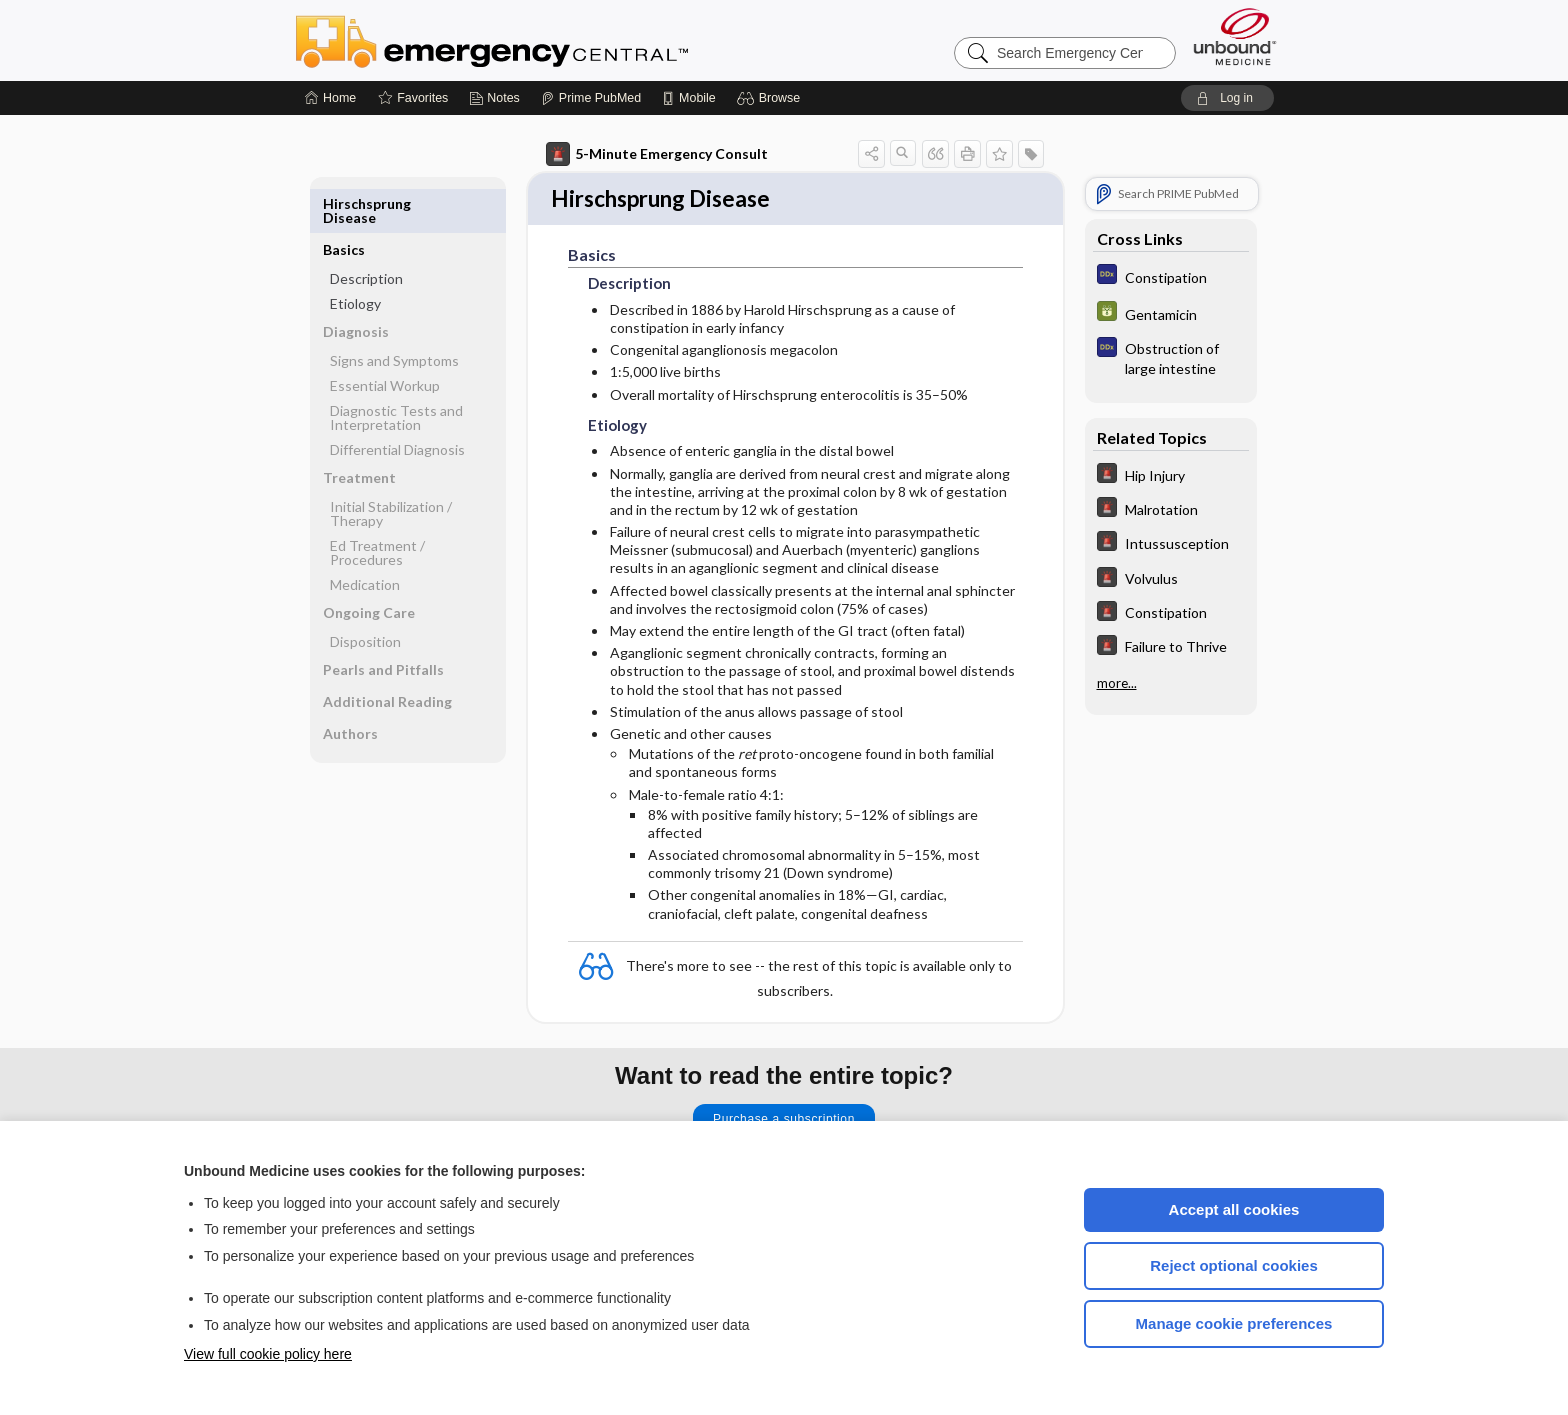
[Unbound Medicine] (1235, 36)
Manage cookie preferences (1234, 1323)
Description (366, 232)
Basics (344, 203)
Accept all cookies (1234, 1209)
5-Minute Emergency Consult (657, 154)
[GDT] (1171, 313)
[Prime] (591, 98)
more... (1117, 681)
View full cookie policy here (268, 1354)
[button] (771, 98)
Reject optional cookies (1234, 1265)
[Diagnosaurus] (1171, 276)
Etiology (355, 257)
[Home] (330, 98)
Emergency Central (544, 40)
